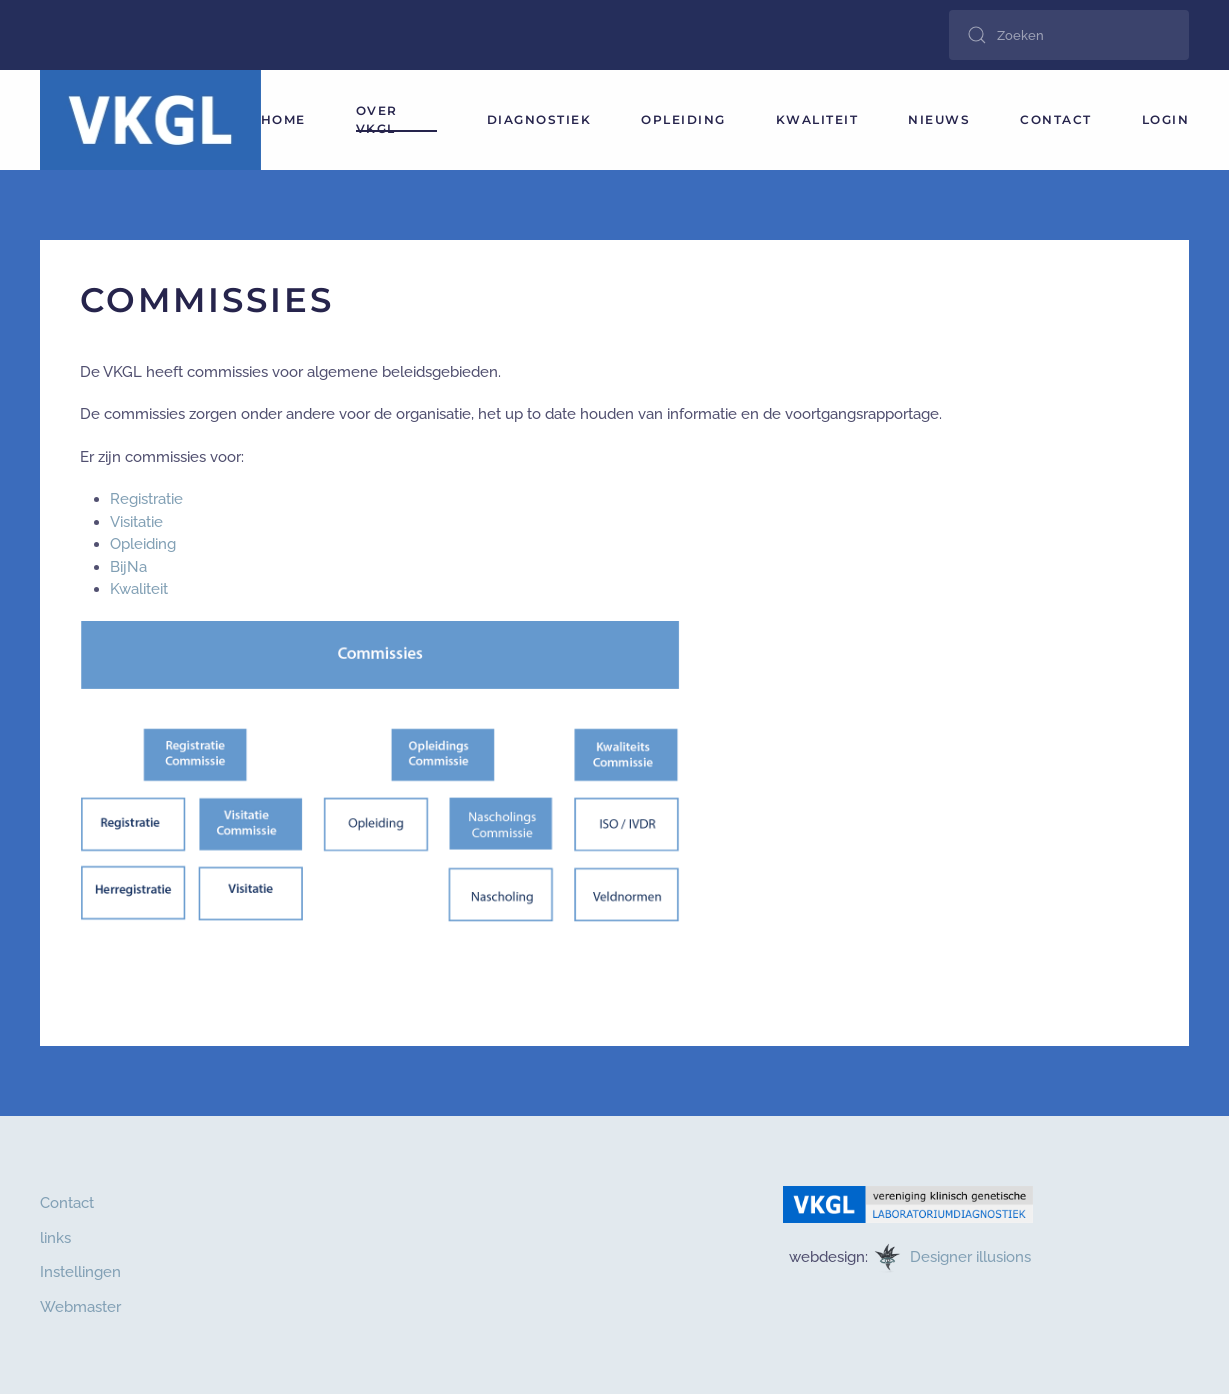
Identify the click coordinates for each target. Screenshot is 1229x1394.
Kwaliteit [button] (817, 119)
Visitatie (136, 522)
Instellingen (80, 1272)
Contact (1056, 119)
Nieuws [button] (939, 119)
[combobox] (1069, 35)
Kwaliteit (139, 589)
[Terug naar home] (150, 120)
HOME (283, 119)
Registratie (146, 499)
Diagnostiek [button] (539, 119)
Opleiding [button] (683, 119)
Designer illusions (972, 1257)
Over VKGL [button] (377, 119)
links (55, 1238)
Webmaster (80, 1307)
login (1166, 119)
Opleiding (143, 544)
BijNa (128, 567)
